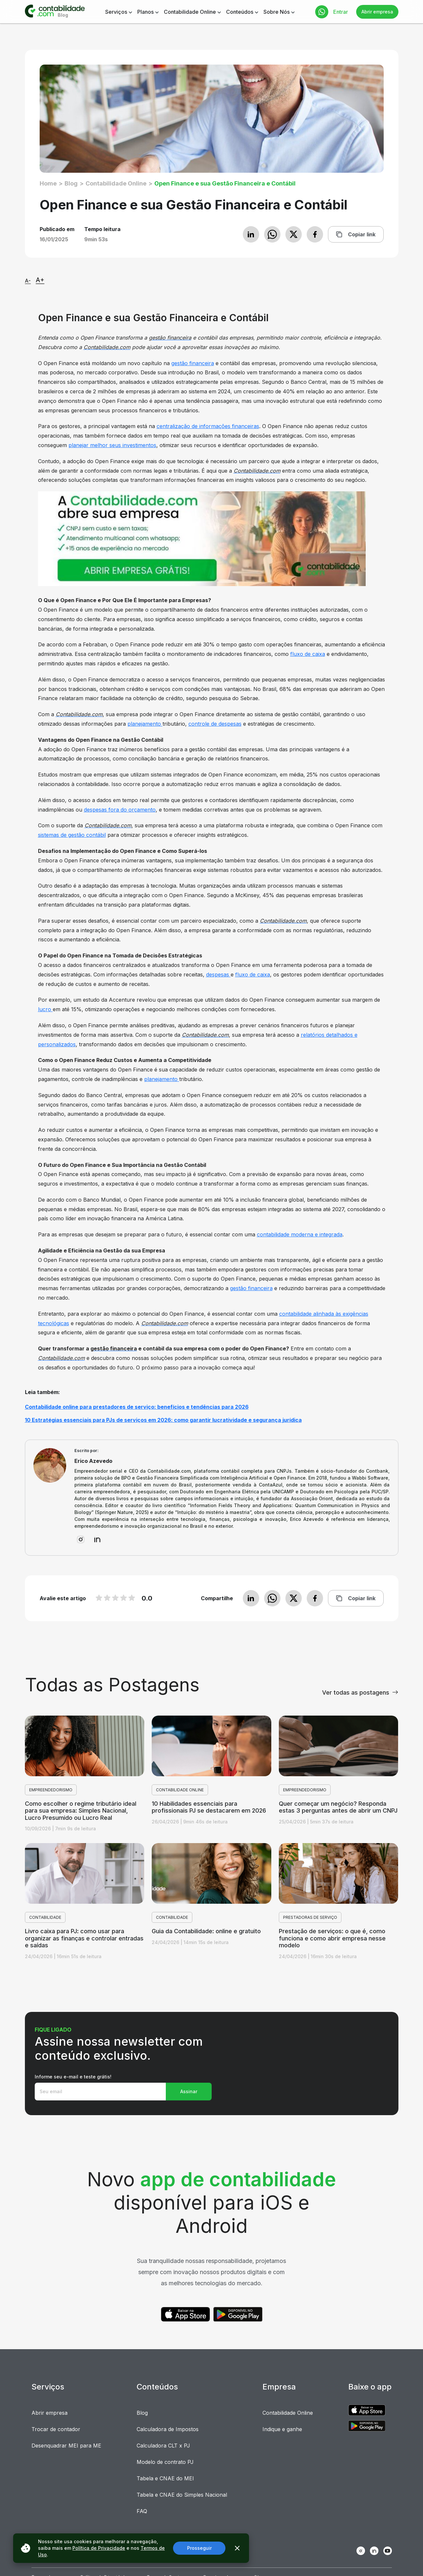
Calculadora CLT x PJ (163, 2445)
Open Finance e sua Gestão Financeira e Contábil (225, 183)
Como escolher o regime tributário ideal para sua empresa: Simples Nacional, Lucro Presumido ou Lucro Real (80, 1810)
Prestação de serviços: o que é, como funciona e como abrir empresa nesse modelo (332, 1938)
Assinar (188, 2091)
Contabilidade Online (190, 12)
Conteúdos (239, 12)
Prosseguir (199, 2548)
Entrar (340, 12)
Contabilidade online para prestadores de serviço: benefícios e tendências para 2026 (137, 1407)
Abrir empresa (377, 11)
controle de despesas (214, 723)
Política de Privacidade (98, 2548)
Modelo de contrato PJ (165, 2462)
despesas (218, 974)
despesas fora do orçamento (120, 809)
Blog (71, 183)
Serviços (116, 12)
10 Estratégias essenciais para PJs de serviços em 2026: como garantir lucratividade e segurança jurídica (163, 1420)
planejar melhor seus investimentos (112, 445)
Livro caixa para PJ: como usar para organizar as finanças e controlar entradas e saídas (84, 1938)
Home (48, 183)
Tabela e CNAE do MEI (165, 2478)
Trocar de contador (55, 2429)
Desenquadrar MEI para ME (66, 2445)
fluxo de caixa (307, 654)
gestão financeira (192, 363)
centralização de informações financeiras (208, 426)
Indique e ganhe (282, 2429)
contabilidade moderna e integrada (299, 1234)
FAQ (142, 2511)
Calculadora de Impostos (168, 2429)
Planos (145, 12)
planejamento (145, 723)
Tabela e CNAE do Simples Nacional (182, 2494)
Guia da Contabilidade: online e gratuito (206, 1931)
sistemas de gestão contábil (72, 835)
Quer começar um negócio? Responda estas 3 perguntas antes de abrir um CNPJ (338, 1807)
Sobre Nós (276, 12)
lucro (45, 1009)
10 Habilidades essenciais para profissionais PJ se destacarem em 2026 (209, 1807)
